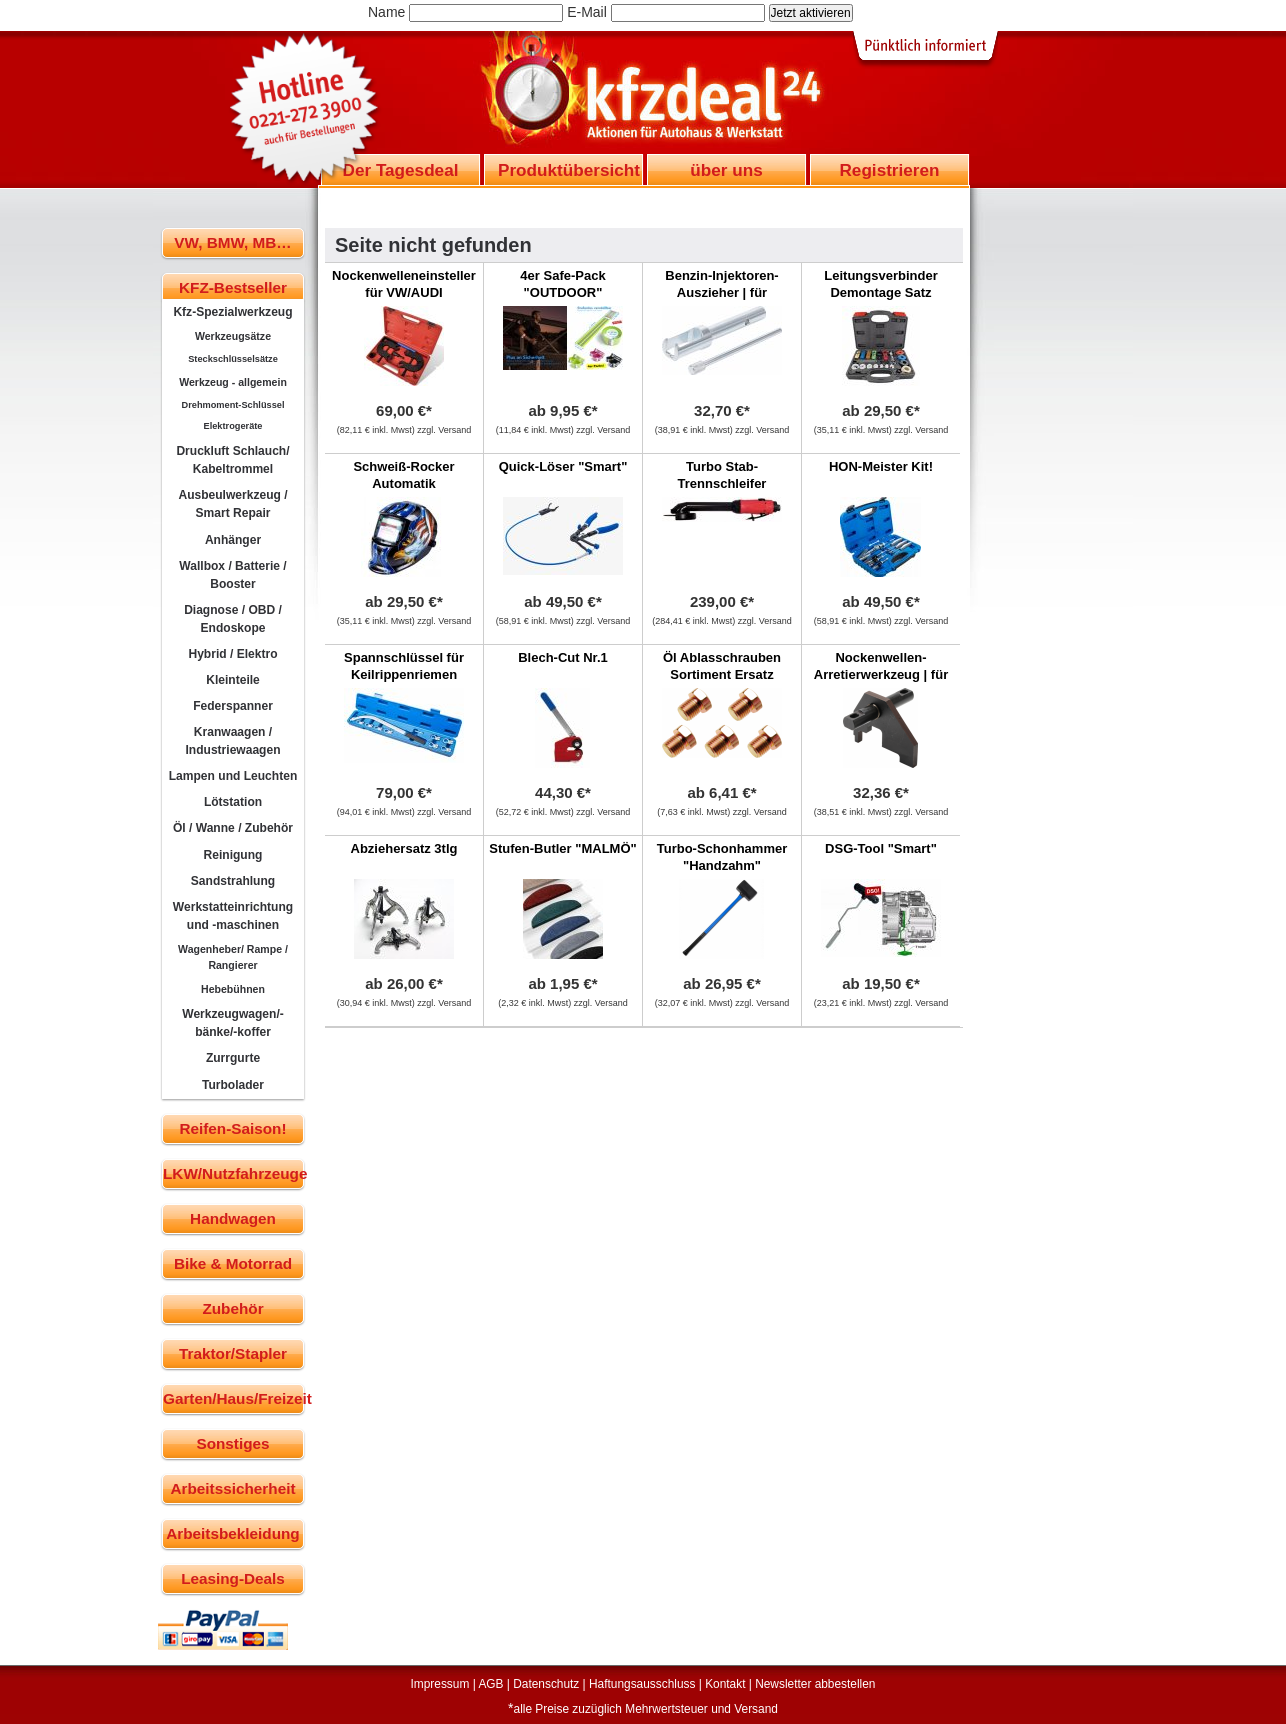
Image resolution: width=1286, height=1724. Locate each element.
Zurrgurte (233, 1058)
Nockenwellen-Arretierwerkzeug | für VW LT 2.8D (881, 674)
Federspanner (233, 706)
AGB (490, 1684)
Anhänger (233, 540)
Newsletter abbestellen (815, 1684)
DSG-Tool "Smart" (881, 848)
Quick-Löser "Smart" (563, 466)
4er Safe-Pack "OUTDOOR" (562, 284)
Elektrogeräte (233, 426)
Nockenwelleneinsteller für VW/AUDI (404, 284)
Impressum (440, 1684)
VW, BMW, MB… (232, 242)
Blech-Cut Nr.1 (563, 657)
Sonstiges (232, 1443)
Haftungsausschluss (642, 1684)
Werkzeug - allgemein (233, 382)
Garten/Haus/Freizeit (233, 1398)
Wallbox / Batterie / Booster (232, 575)
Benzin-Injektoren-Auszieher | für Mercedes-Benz (721, 292)
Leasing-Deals (233, 1578)
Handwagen (233, 1218)
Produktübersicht (569, 170)
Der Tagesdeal (401, 170)
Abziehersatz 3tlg (404, 848)
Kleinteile (233, 680)
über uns (726, 170)
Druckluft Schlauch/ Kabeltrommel (232, 460)
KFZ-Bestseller (233, 287)
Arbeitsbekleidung (232, 1533)
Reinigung (233, 855)
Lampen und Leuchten (233, 776)
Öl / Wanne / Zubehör (233, 828)
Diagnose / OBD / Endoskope (233, 619)
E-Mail (587, 12)
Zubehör (232, 1308)
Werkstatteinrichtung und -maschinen (233, 916)
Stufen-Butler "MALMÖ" (562, 848)
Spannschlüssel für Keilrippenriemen (404, 666)
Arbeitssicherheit (233, 1488)
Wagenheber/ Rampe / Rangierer (233, 957)
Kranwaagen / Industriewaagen (232, 741)
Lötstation (233, 802)
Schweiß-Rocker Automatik (403, 475)
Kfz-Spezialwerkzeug (232, 312)
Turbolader (233, 1085)
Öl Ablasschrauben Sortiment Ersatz (722, 666)
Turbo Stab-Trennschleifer (722, 475)
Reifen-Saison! (232, 1128)
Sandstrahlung (233, 881)
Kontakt (725, 1684)
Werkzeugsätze (233, 336)
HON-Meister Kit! (881, 466)
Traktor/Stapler (233, 1353)
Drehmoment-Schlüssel (233, 405)
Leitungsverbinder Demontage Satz (880, 284)
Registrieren (889, 170)
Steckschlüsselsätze (233, 359)
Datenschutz (546, 1684)
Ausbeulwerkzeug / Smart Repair (232, 504)
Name (386, 12)
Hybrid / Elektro (232, 654)
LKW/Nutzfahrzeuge (233, 1173)
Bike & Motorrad (233, 1263)
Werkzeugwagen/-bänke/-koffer (233, 1023)
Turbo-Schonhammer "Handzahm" (722, 857)
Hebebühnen (233, 989)
